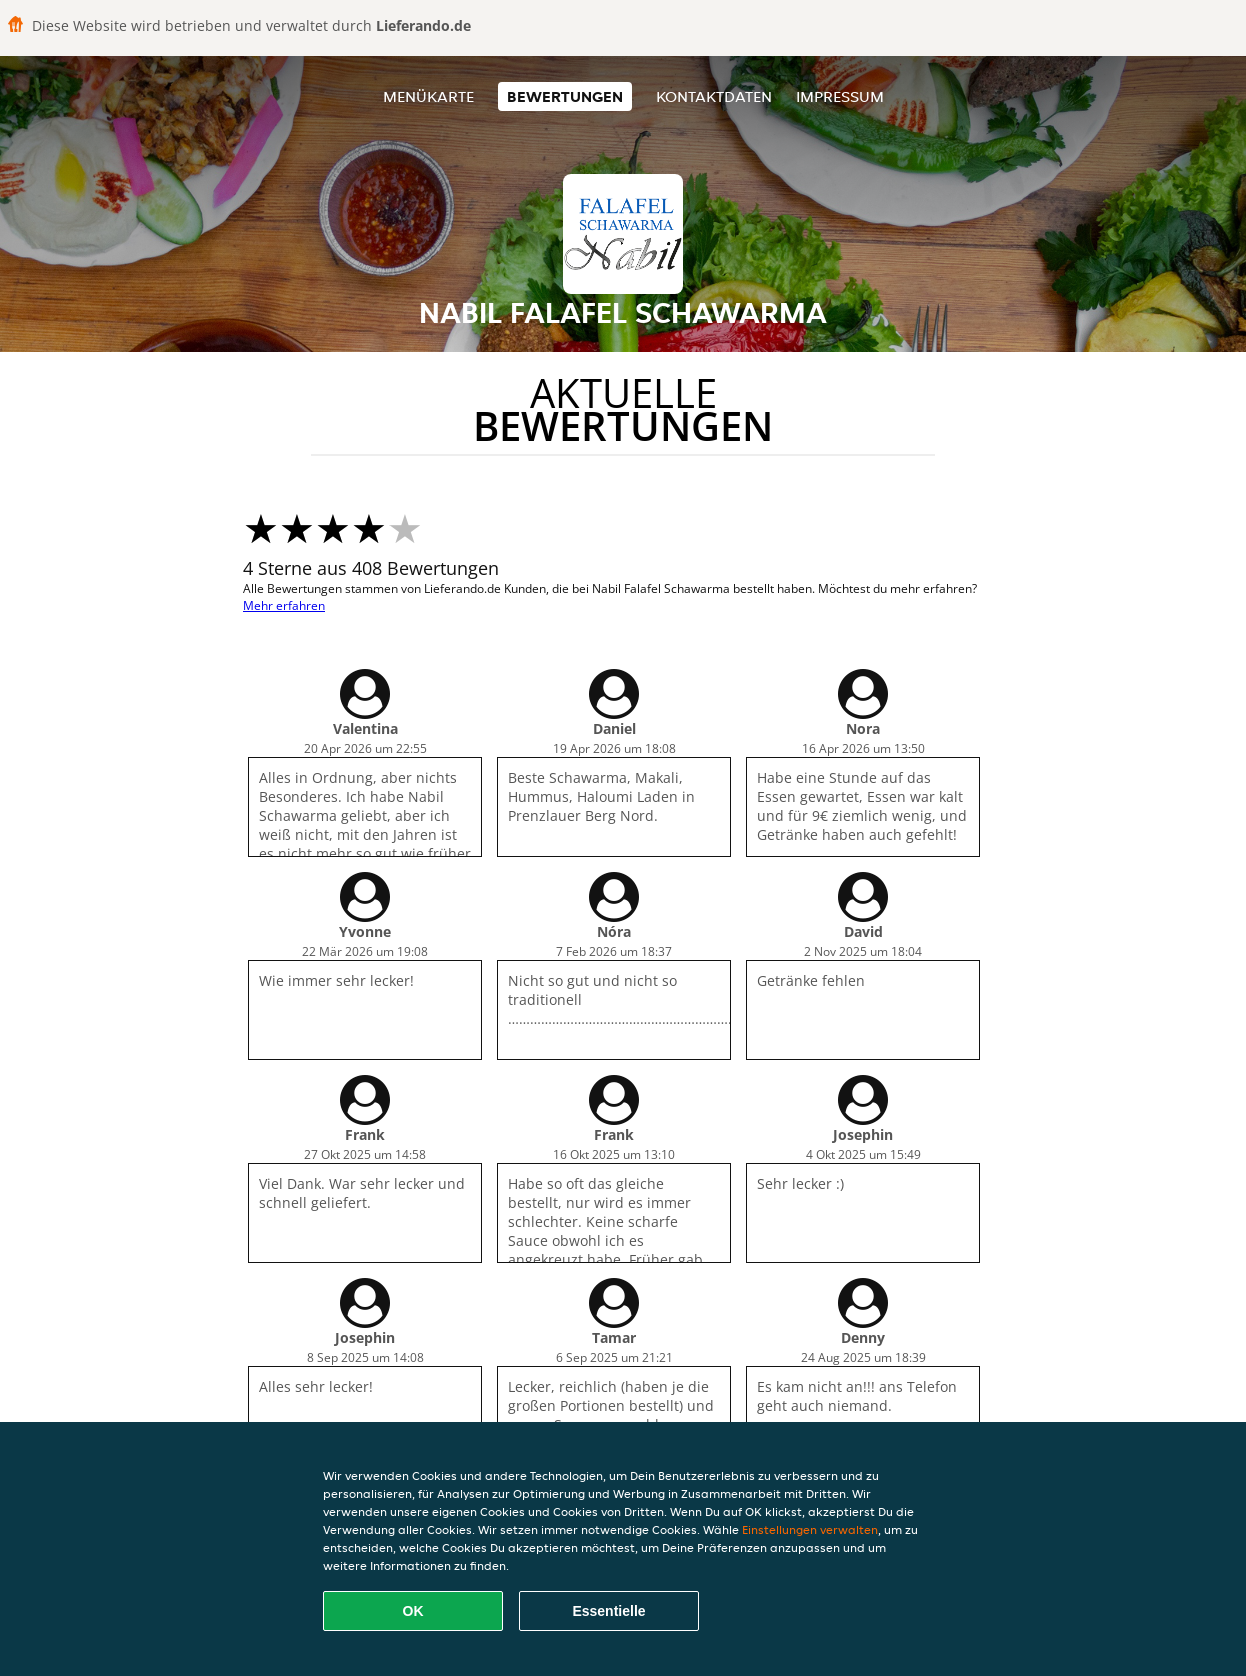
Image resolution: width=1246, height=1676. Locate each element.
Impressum (840, 96)
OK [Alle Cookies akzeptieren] (413, 1611)
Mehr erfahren (284, 605)
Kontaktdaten (714, 96)
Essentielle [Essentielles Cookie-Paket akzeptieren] (608, 1611)
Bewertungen (565, 96)
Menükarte (428, 96)
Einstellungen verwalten (810, 1529)
